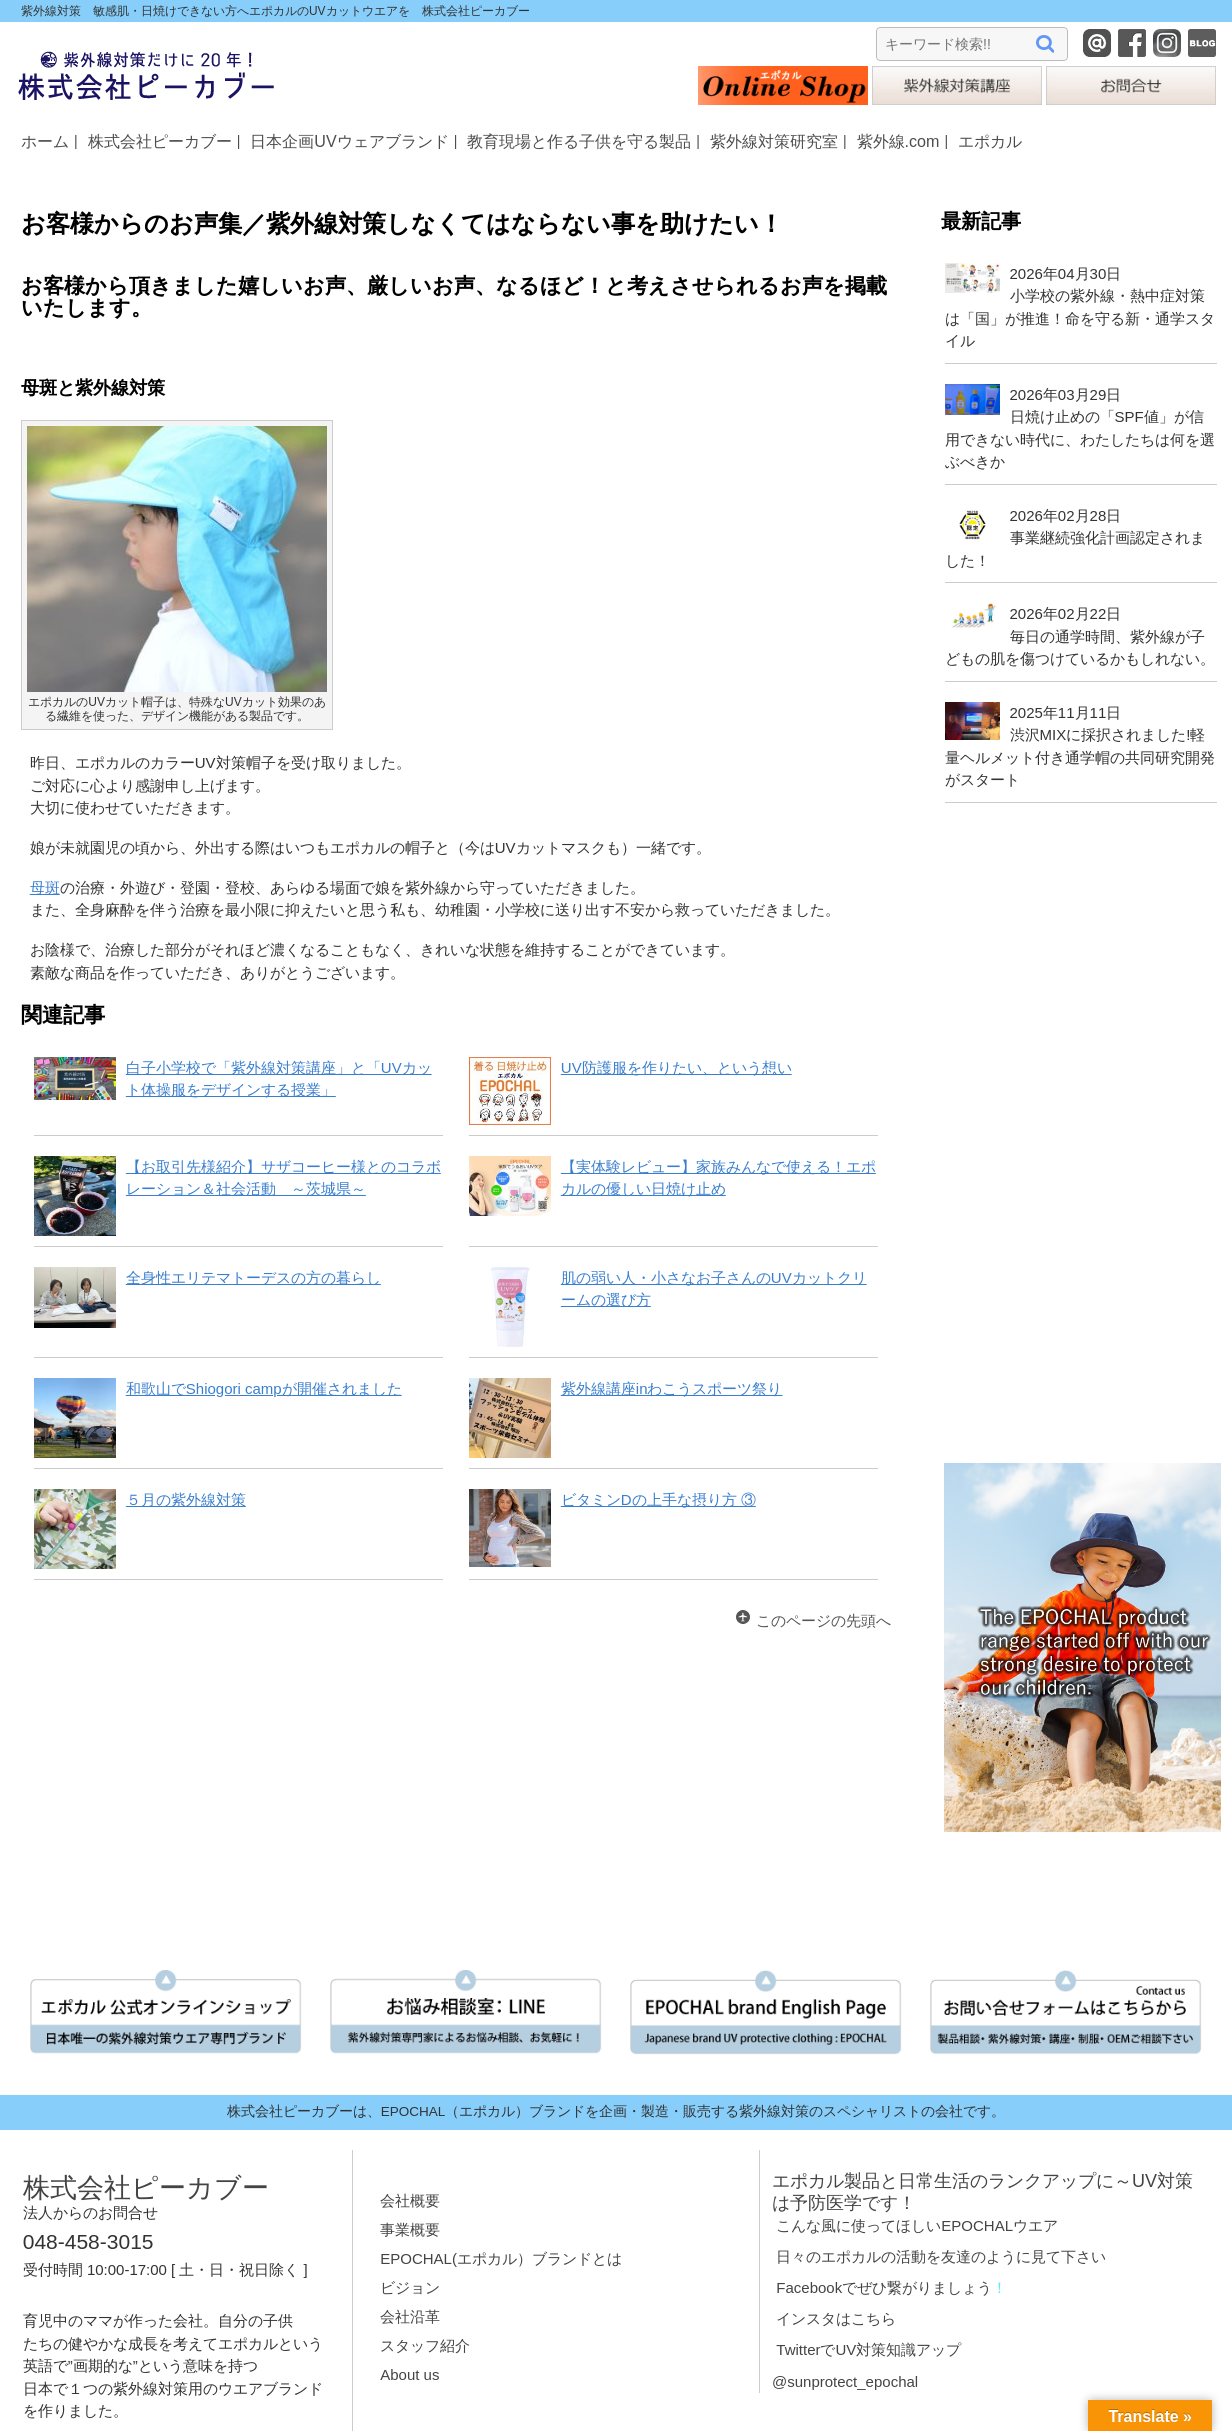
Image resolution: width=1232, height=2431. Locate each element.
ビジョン (410, 2287)
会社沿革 (410, 2316)
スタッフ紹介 (425, 2345)
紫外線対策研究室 (774, 141)
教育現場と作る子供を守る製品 (579, 141)
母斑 (45, 887)
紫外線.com (898, 141)
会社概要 (410, 2200)
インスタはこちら (836, 2318)
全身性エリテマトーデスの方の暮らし (253, 1277)
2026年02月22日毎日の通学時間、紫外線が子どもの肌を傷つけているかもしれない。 (1080, 636)
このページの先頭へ (823, 1620)
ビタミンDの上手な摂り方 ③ (658, 1499)
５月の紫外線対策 (186, 1499)
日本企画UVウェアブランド (349, 141)
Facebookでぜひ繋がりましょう (884, 2287)
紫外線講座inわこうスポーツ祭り (672, 1388)
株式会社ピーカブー (160, 141)
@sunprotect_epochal (845, 2381)
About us (409, 2374)
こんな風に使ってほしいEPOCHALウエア (917, 2225)
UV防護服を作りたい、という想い (676, 1067)
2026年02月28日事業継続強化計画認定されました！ (1074, 538)
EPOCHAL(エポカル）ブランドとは (501, 2258)
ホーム (45, 141)
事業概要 (410, 2229)
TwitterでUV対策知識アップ (868, 2349)
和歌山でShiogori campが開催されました (264, 1388)
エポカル (990, 141)
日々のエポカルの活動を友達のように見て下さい (941, 2256)
